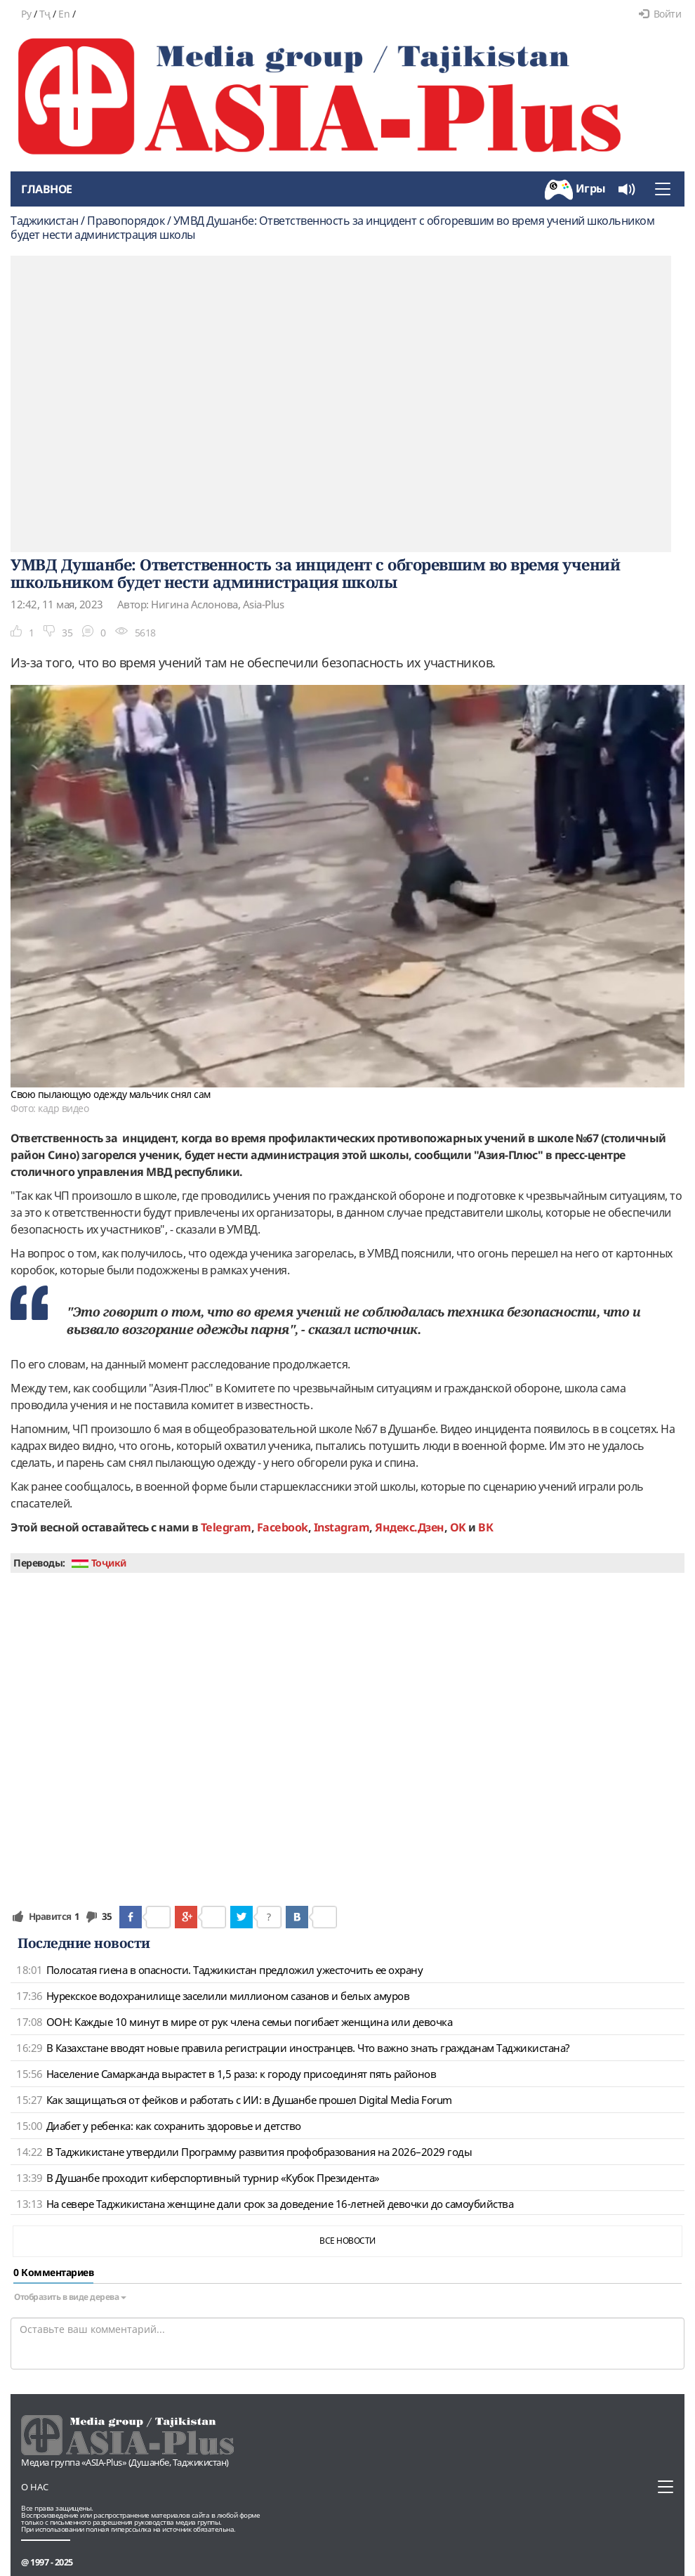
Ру (26, 13)
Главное (46, 189)
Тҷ (45, 13)
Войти (660, 13)
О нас (34, 2486)
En (64, 13)
